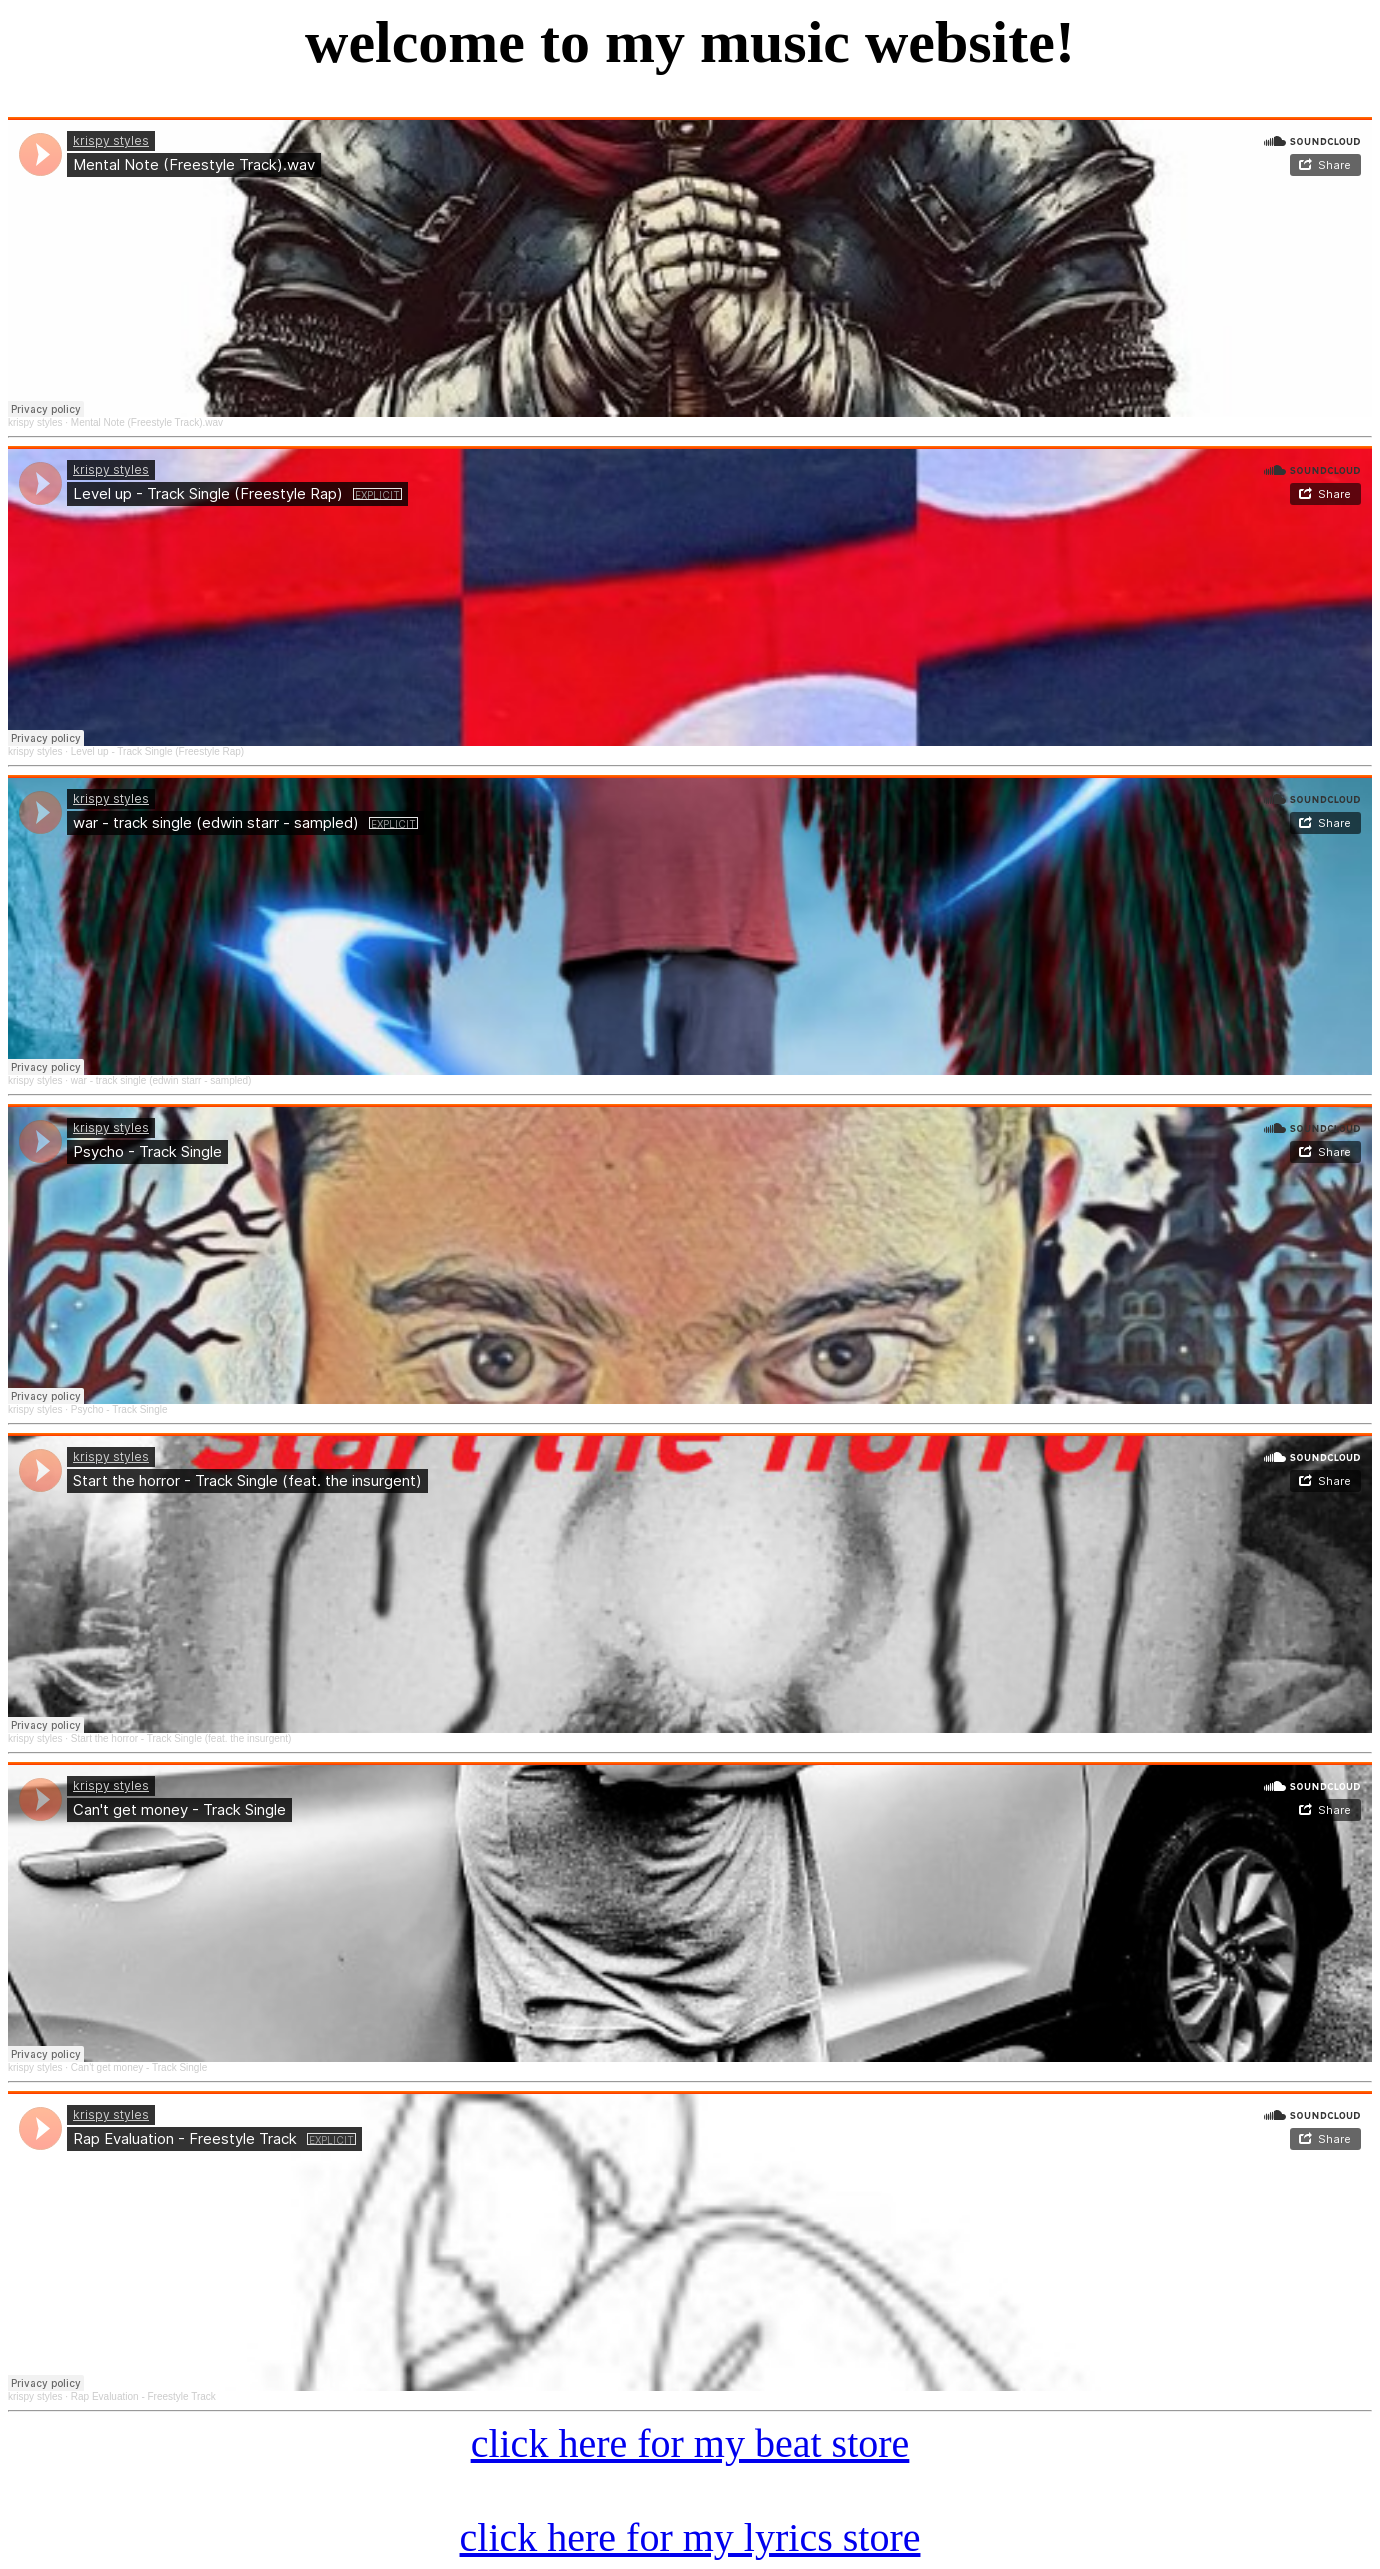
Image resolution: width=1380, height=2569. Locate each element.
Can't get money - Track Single (139, 2067)
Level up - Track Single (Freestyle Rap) (157, 751)
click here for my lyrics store (690, 2537)
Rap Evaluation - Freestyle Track (143, 2396)
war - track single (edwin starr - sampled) (161, 1080)
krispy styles (35, 422)
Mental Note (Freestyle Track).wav (147, 422)
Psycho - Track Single (119, 1409)
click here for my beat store (690, 2443)
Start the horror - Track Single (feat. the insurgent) (181, 1738)
